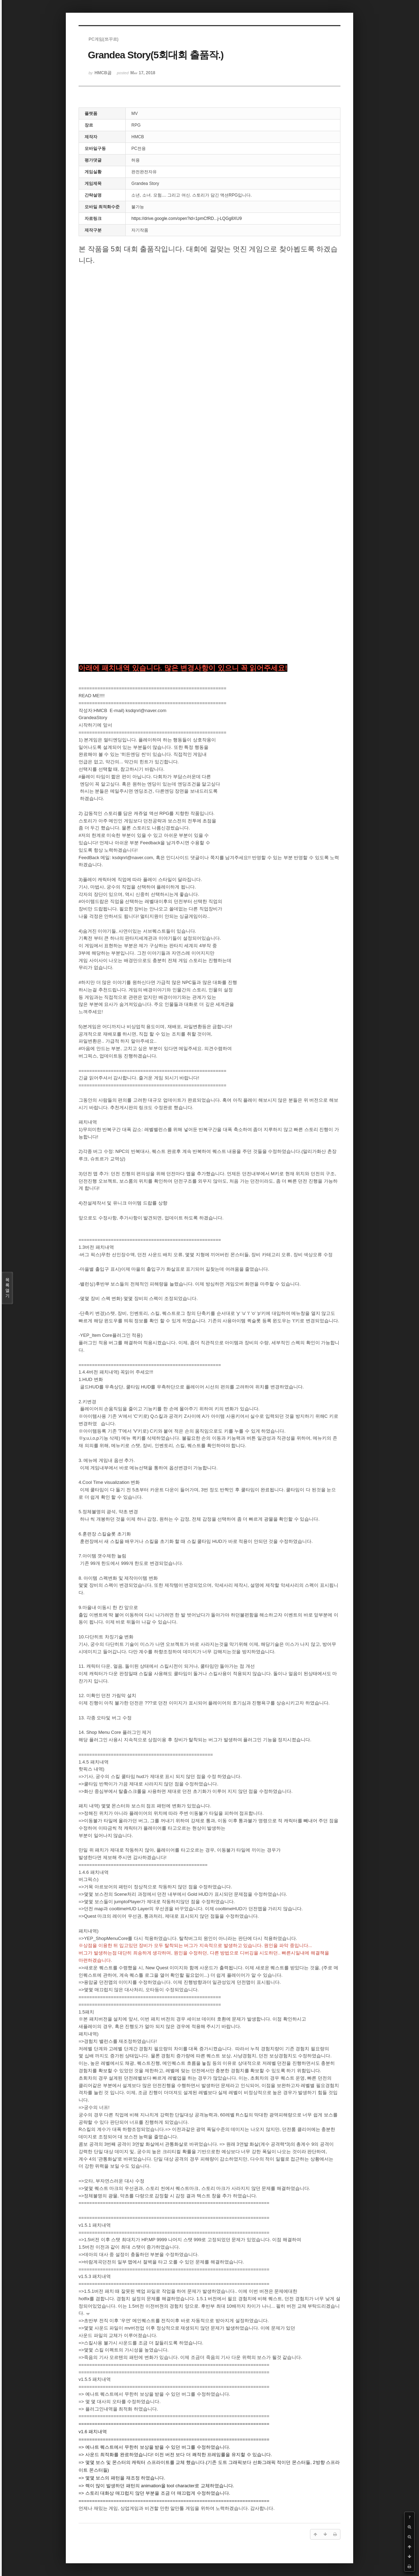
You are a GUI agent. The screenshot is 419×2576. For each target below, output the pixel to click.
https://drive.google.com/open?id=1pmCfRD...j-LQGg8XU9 (186, 218)
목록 (7, 1288)
